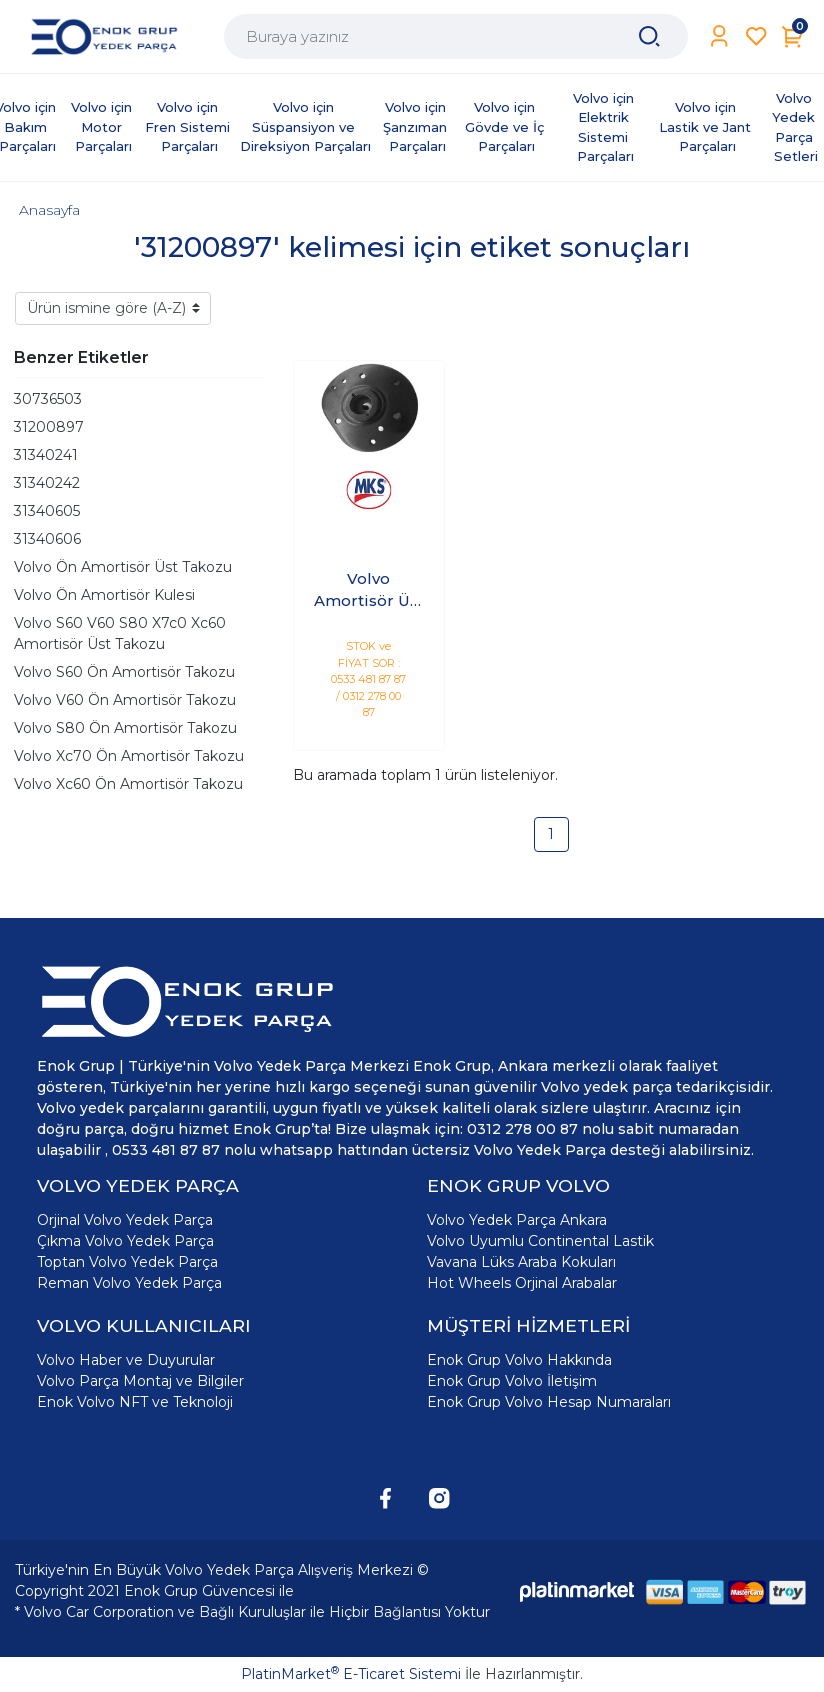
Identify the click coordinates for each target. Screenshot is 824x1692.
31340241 (46, 455)
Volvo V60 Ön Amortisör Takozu (125, 700)
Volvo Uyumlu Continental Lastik (540, 1241)
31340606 (47, 539)
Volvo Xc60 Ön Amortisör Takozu (128, 784)
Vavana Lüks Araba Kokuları (521, 1262)
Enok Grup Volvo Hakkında (519, 1360)
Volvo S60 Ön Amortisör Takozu (124, 672)
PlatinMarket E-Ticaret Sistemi (351, 1674)
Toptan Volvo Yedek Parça (127, 1262)
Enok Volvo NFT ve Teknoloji (135, 1402)
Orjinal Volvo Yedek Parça (125, 1220)
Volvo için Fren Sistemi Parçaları (189, 126)
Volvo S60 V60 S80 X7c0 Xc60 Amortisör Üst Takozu (120, 633)
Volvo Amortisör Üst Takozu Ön (369, 591)
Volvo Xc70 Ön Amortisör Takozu (129, 756)
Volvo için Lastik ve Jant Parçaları (707, 126)
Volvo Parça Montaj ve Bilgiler (140, 1381)
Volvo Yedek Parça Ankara (517, 1220)
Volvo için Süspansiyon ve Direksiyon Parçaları (305, 126)
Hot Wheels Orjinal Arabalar (522, 1283)
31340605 (47, 511)
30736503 (48, 399)
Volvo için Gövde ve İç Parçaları (506, 126)
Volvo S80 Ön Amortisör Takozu (125, 728)
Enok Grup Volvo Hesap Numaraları (549, 1402)
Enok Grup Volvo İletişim (512, 1381)
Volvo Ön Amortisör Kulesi (104, 595)
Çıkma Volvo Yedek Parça (125, 1241)
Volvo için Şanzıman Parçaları (417, 126)
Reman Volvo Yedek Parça (129, 1283)
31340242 (47, 483)
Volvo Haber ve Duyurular (126, 1360)
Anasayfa (49, 210)
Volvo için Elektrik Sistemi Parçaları (605, 127)
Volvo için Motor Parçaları (103, 126)
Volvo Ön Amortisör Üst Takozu (123, 567)
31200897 (49, 427)
